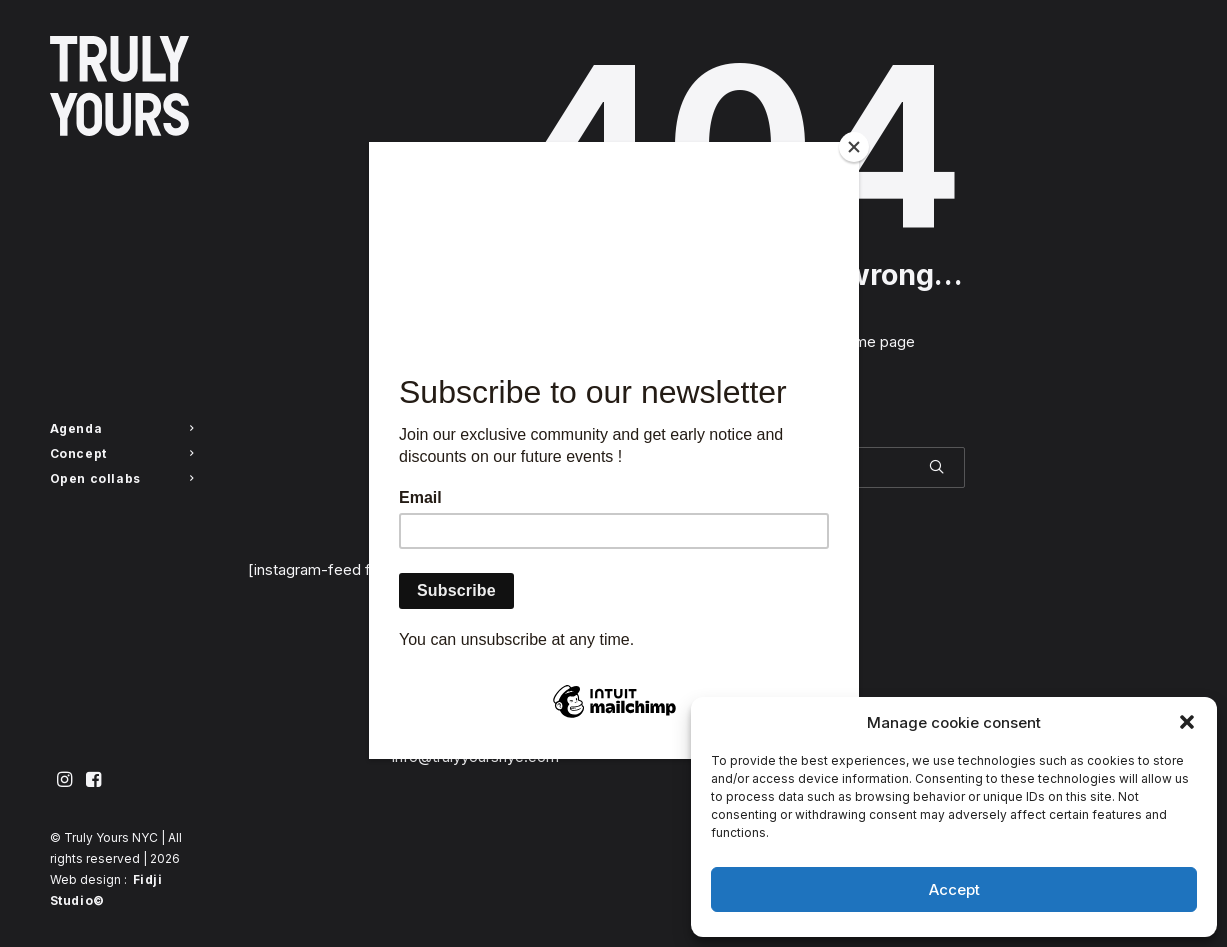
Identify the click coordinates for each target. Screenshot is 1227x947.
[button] (1187, 722)
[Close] (854, 147)
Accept (954, 889)
